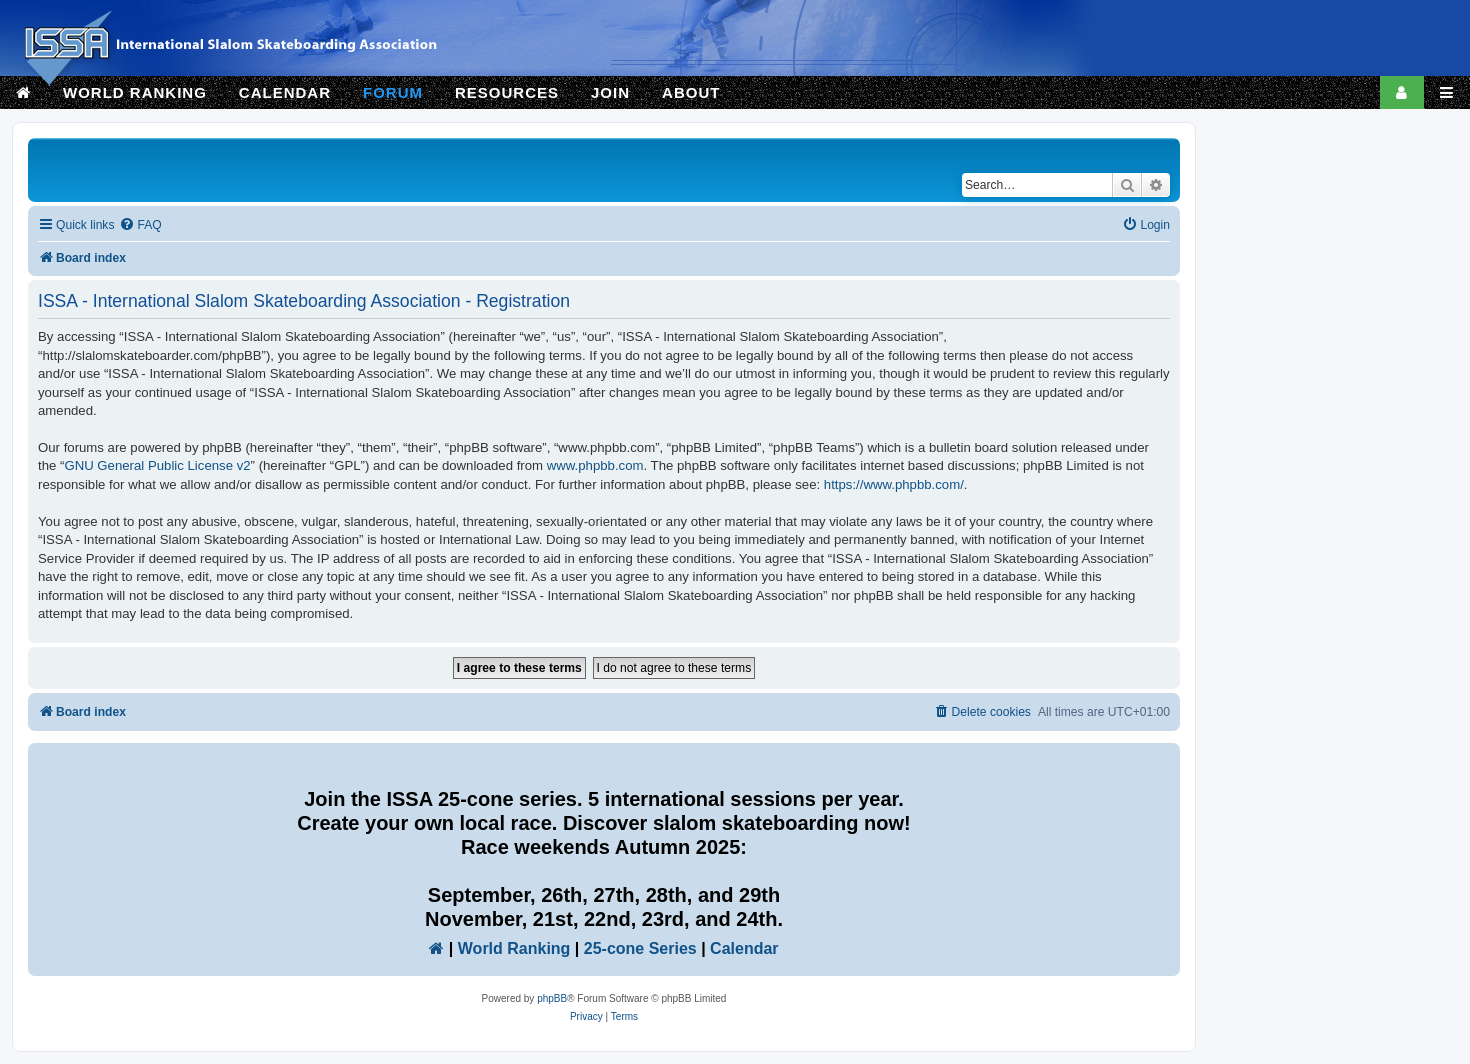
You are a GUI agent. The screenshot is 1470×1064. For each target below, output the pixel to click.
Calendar (744, 948)
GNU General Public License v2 (157, 465)
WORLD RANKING (135, 92)
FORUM (393, 92)
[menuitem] (140, 225)
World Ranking (514, 948)
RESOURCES (507, 92)
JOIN (610, 92)
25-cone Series (640, 948)
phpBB (552, 998)
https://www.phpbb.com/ (894, 484)
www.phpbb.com (595, 465)
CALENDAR (285, 92)
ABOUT (691, 92)
